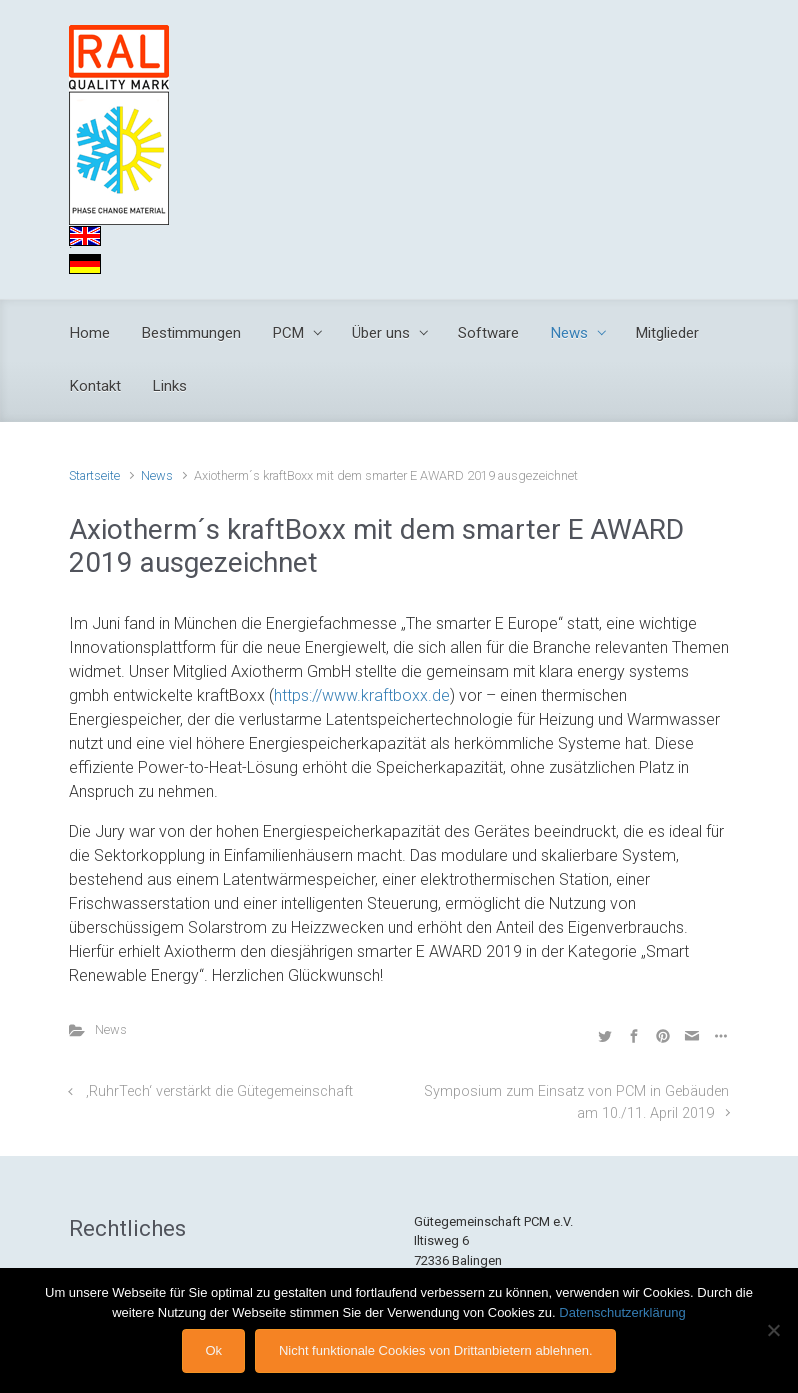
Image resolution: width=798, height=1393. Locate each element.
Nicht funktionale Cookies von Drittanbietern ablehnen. (436, 1350)
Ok (213, 1350)
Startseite (94, 475)
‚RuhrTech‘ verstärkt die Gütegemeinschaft (219, 1091)
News (157, 475)
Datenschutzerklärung (622, 1312)
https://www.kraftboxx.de (362, 695)
